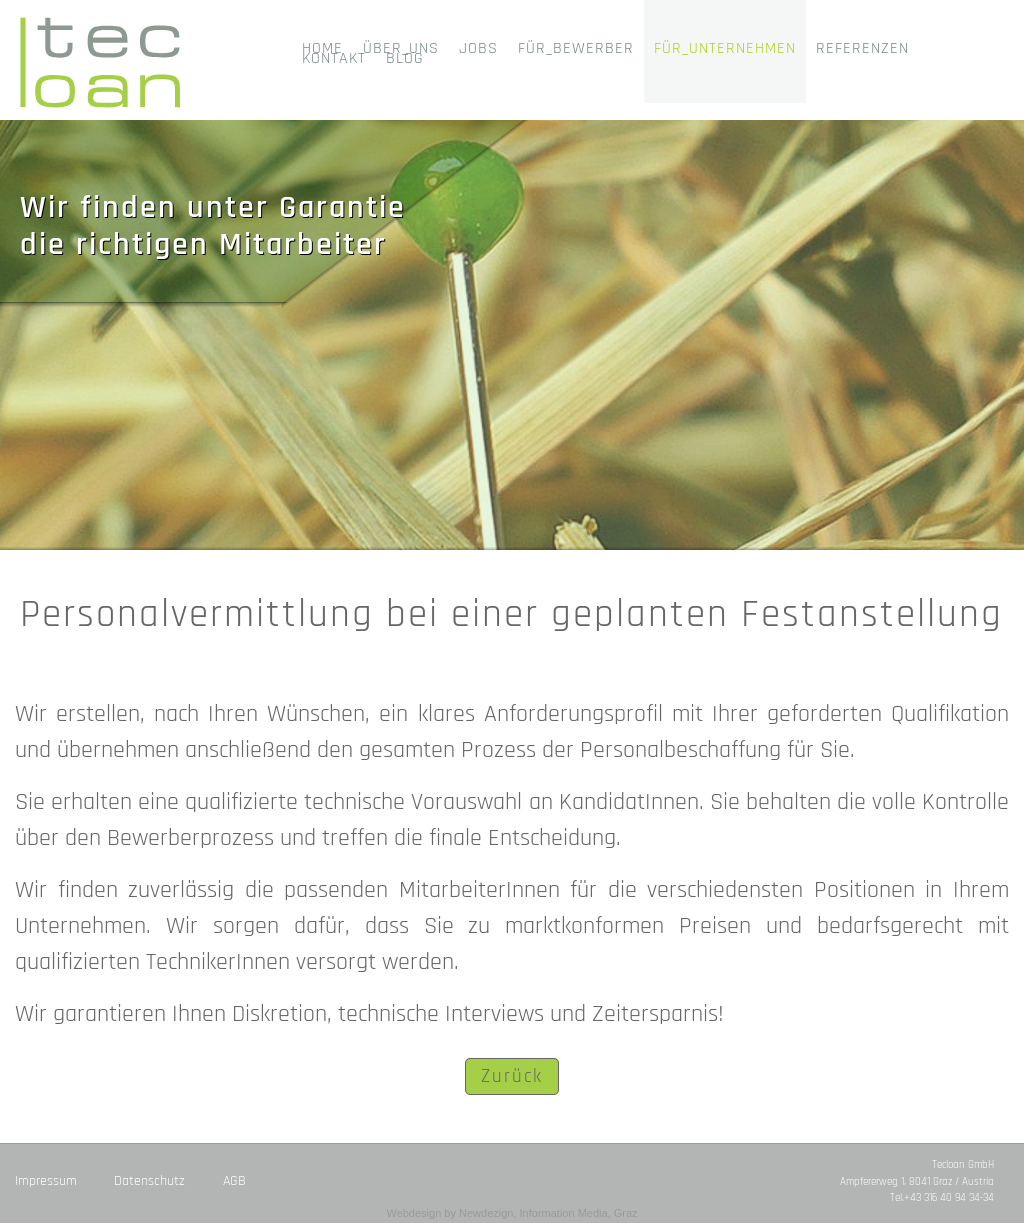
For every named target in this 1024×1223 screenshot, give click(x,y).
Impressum (46, 1181)
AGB (234, 1181)
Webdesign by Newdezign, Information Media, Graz (511, 1213)
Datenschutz (149, 1181)
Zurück (512, 1076)
